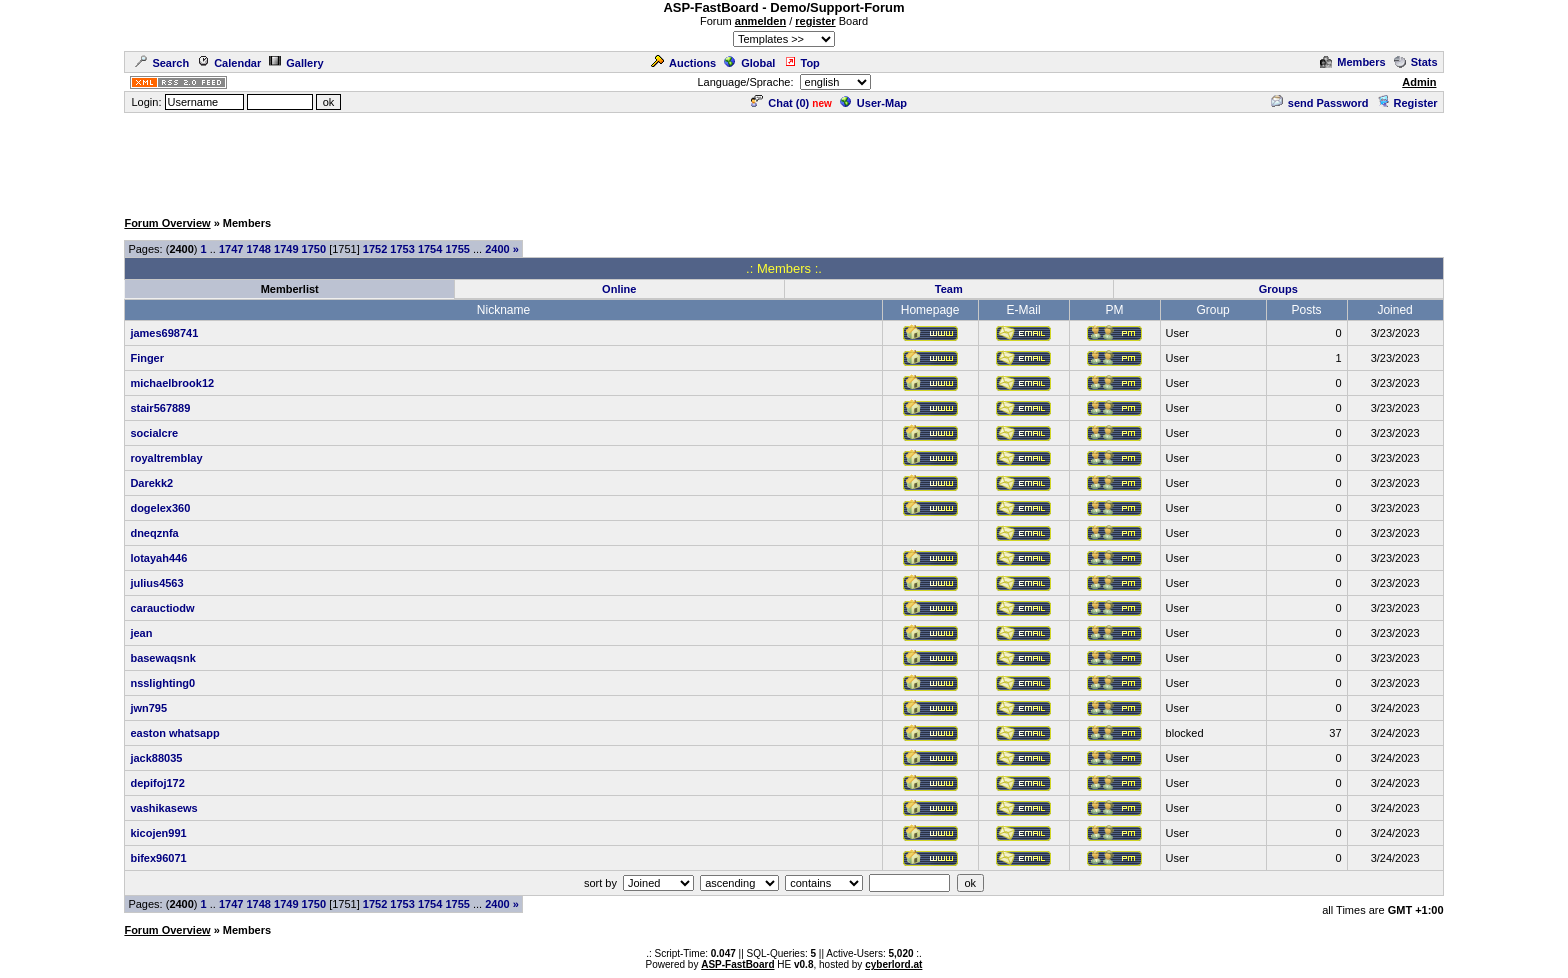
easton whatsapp (174, 733)
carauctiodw (162, 608)
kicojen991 (158, 833)
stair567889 (160, 408)
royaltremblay (166, 458)
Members (1352, 62)
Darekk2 (151, 483)
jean (141, 633)
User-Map (873, 103)
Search (162, 63)
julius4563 (156, 583)
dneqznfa (154, 533)
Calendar (229, 63)
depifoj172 (157, 783)
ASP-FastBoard (737, 964)
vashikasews (163, 808)
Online (619, 289)
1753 (402, 249)
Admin (1419, 82)
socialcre (154, 433)
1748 (259, 249)
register (815, 21)
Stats (1416, 62)
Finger (147, 358)
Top (802, 63)
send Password (1320, 103)
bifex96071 (158, 858)
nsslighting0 (162, 683)
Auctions (683, 63)
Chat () (780, 103)
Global (749, 63)
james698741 (164, 333)
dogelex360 (160, 508)
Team (949, 289)
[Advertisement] (784, 160)
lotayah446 (158, 558)
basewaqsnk (162, 658)
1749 (286, 249)
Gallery (296, 63)
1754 (430, 249)
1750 (314, 249)
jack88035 (156, 758)
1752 (375, 249)
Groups (1278, 289)
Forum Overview (167, 223)
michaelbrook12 (172, 383)
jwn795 (148, 708)
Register (1407, 103)
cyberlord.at (893, 964)
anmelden (760, 21)
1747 (231, 249)
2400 (497, 249)
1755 (457, 249)
